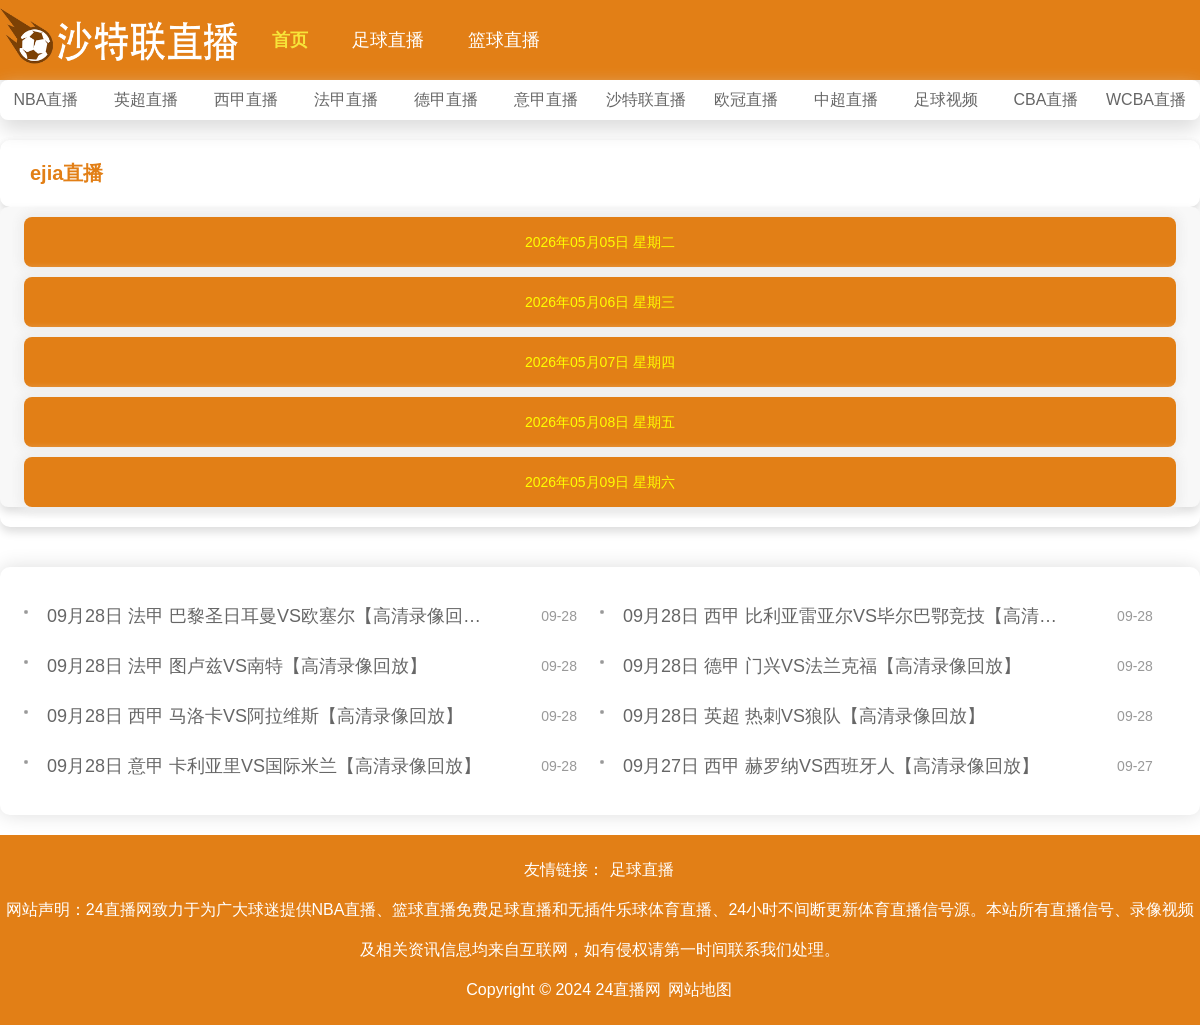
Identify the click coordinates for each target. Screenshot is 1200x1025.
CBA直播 (1046, 99)
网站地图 (700, 989)
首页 (290, 40)
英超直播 (146, 99)
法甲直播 (346, 99)
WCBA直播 (1146, 99)
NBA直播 (46, 99)
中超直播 (846, 99)
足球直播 (388, 40)
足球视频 (946, 99)
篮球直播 (504, 40)
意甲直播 (546, 99)
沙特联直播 (646, 99)
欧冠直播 (746, 99)
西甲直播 (246, 99)
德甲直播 (446, 99)
